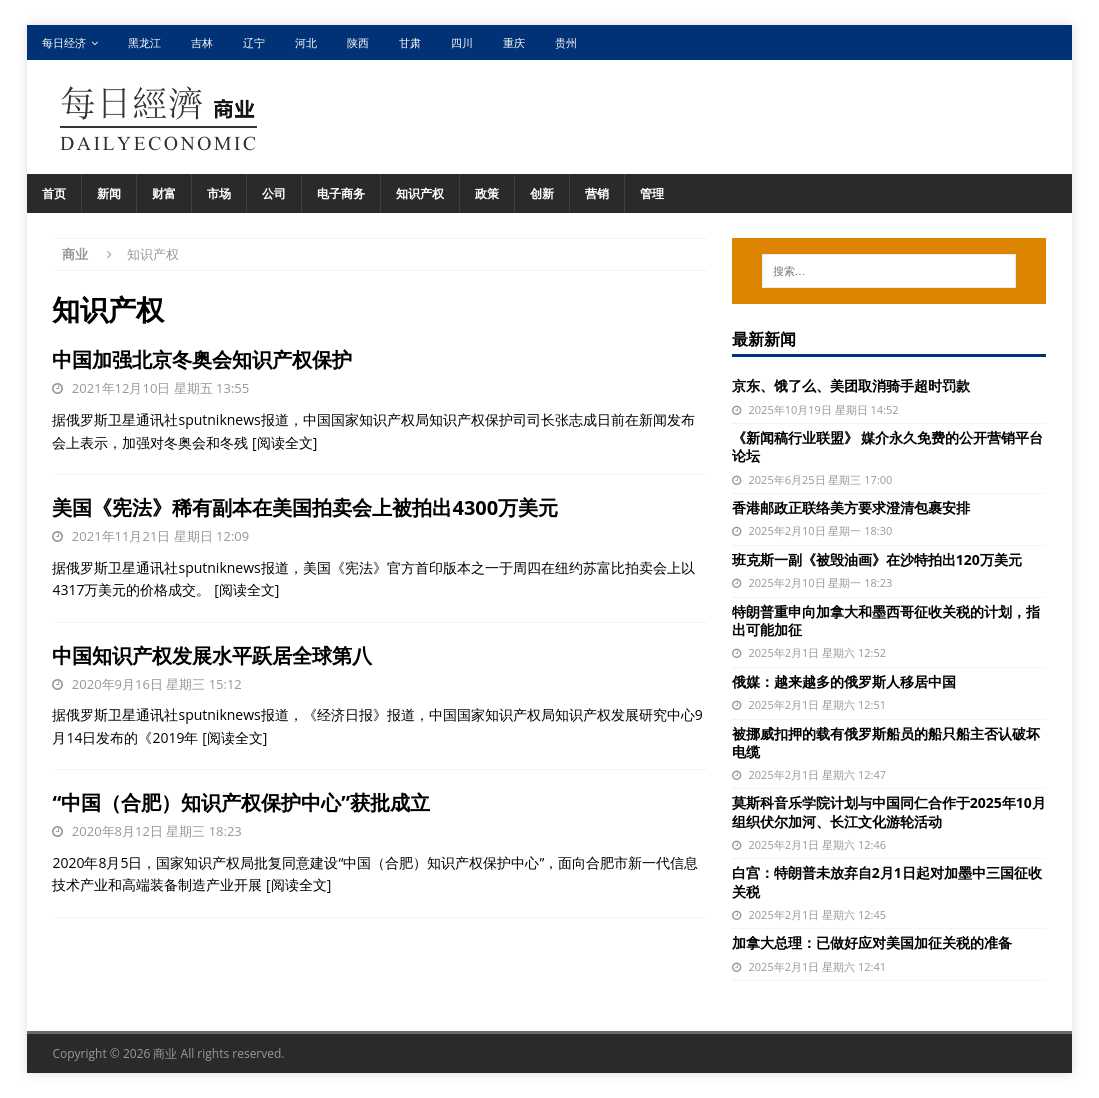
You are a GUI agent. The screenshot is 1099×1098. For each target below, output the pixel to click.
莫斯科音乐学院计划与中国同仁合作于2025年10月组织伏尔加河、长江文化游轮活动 (889, 811)
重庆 (514, 42)
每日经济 (64, 42)
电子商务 (341, 193)
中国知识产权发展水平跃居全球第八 (212, 655)
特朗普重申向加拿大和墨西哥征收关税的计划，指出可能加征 (886, 620)
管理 (652, 193)
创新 (542, 193)
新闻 (109, 193)
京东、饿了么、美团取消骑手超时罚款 (851, 385)
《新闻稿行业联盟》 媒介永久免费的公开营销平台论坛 (888, 446)
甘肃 (410, 42)
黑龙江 (144, 42)
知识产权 (420, 193)
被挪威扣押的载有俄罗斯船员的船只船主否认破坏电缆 (886, 742)
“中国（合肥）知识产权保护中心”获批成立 (241, 802)
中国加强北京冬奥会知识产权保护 (202, 359)
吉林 (202, 42)
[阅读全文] (284, 442)
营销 (597, 193)
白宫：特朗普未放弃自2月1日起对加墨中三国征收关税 (887, 881)
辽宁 (254, 42)
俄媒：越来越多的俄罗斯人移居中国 (844, 681)
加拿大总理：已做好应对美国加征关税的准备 (872, 942)
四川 (462, 42)
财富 (164, 193)
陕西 (358, 42)
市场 (219, 193)
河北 (306, 42)
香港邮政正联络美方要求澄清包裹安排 (851, 507)
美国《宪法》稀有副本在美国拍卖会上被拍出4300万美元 (305, 507)
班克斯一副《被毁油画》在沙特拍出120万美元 (877, 559)
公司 (274, 193)
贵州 (566, 42)
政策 (487, 193)
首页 (54, 193)
